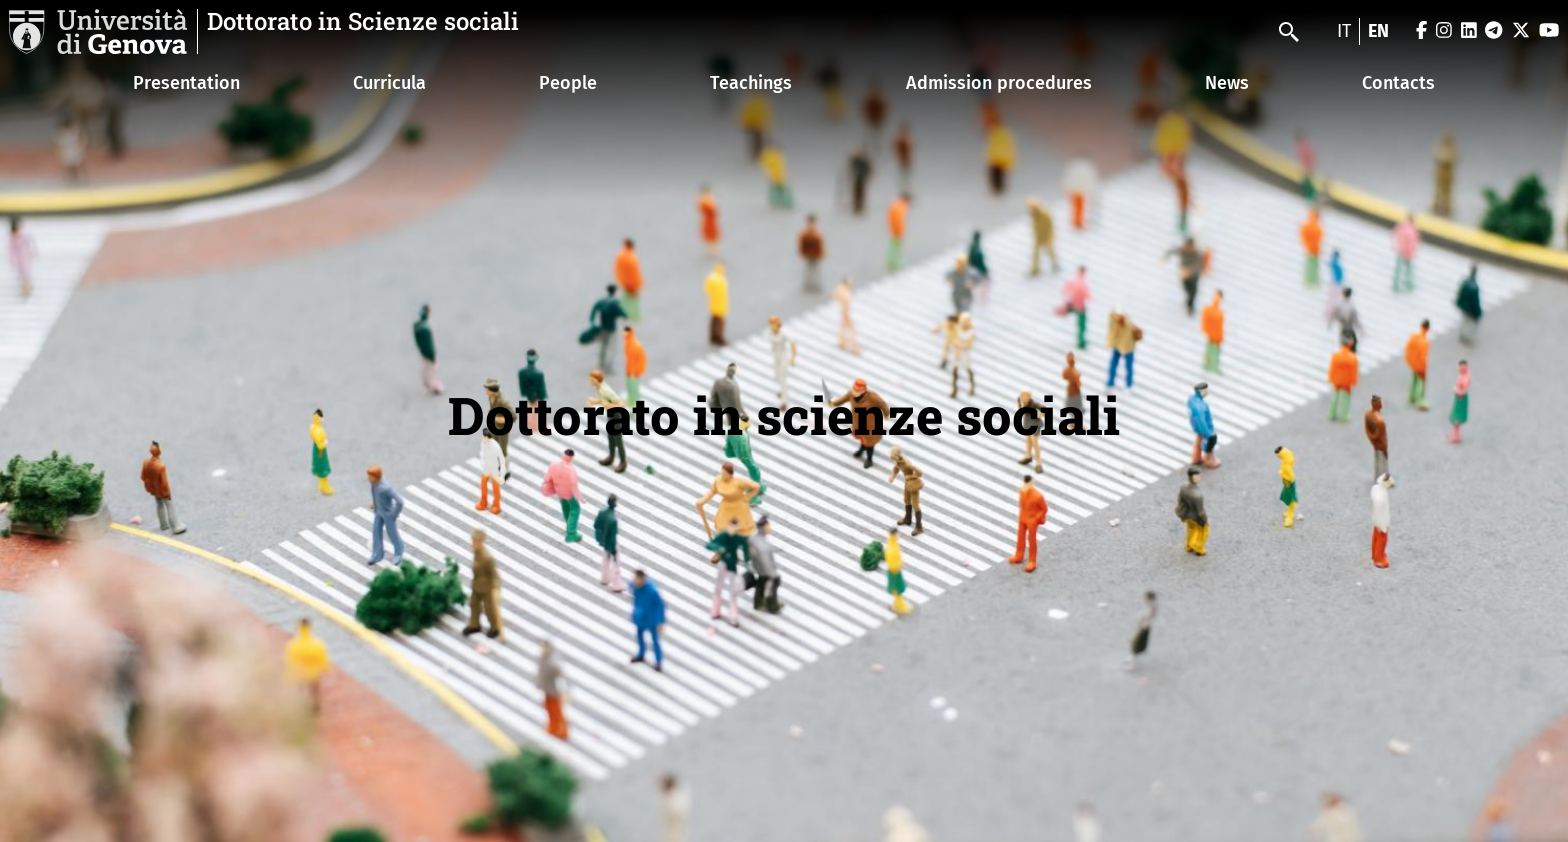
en (1378, 31)
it (1344, 31)
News (1227, 83)
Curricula (389, 83)
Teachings (751, 83)
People (568, 83)
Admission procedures (999, 83)
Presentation (186, 83)
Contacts (1398, 83)
